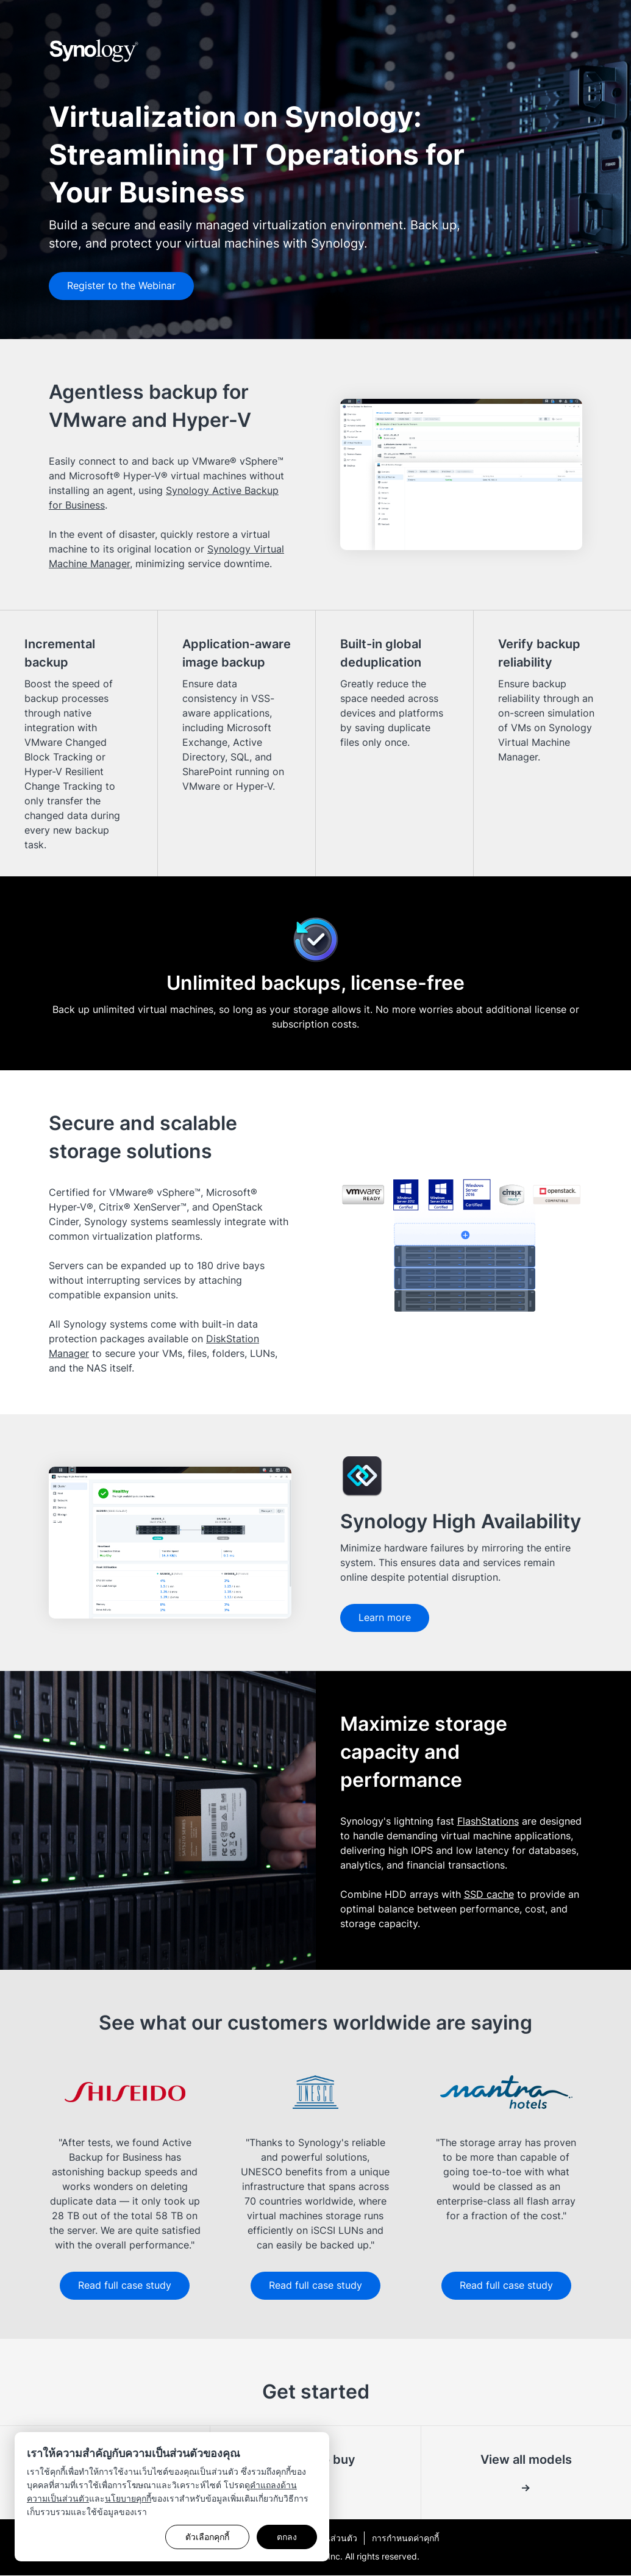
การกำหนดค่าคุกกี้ (405, 2538)
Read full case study (124, 2286)
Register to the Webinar (122, 286)
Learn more (386, 1618)
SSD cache (489, 1894)
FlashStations (488, 1821)
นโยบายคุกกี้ (128, 2498)
